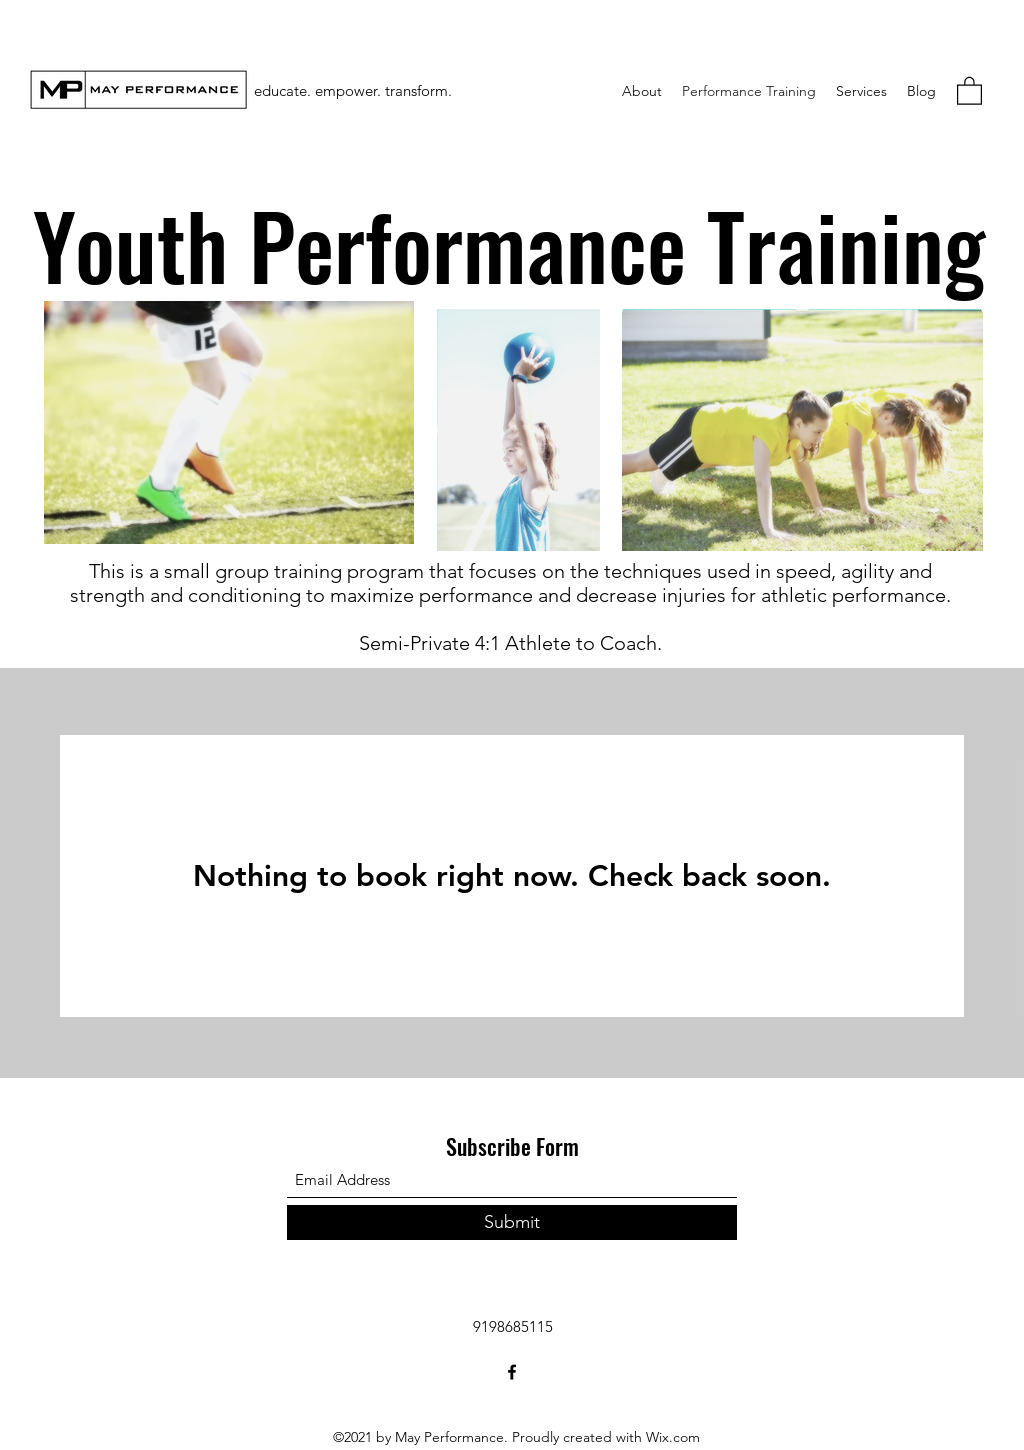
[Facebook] (512, 1372)
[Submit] (512, 1222)
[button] (969, 90)
